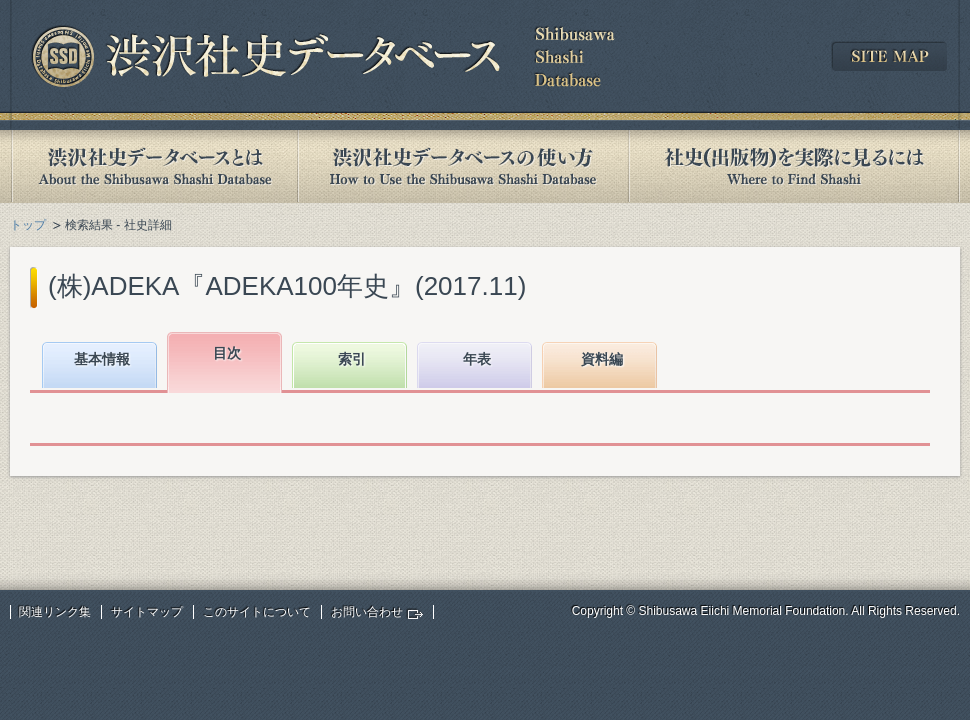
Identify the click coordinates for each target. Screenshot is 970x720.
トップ (28, 225)
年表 (477, 359)
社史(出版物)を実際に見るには (794, 166)
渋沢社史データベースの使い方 (463, 166)
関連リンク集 (55, 612)
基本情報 (102, 359)
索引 (352, 359)
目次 (227, 353)
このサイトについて (257, 612)
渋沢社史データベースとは (153, 166)
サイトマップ (147, 612)
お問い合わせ (367, 612)
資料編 (602, 359)
